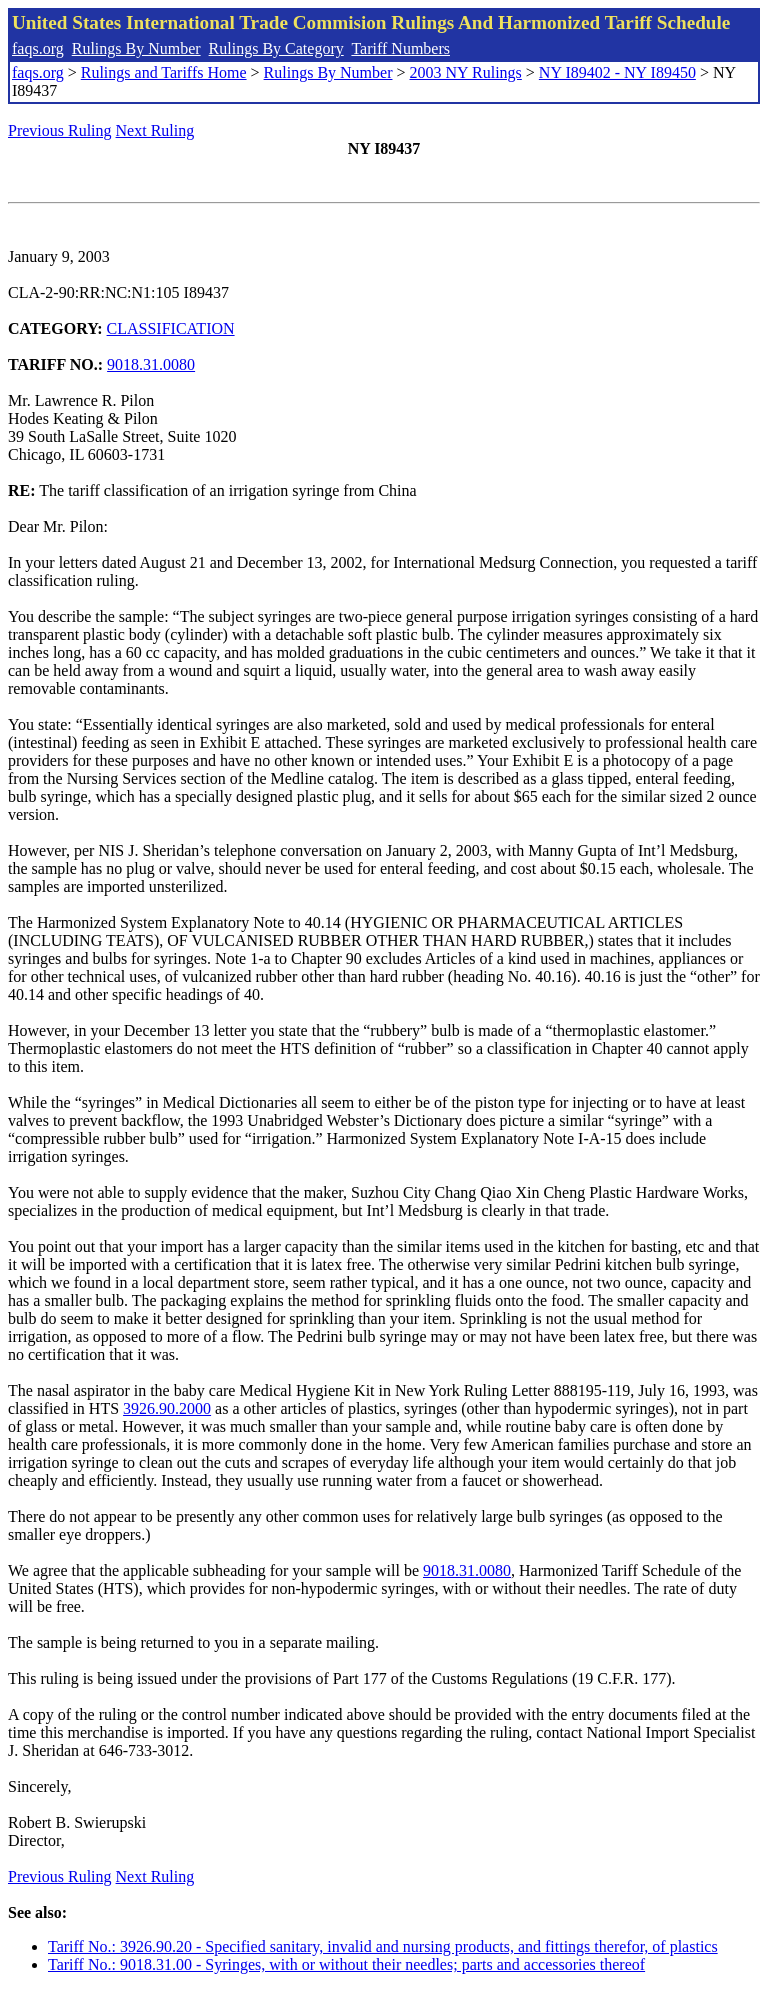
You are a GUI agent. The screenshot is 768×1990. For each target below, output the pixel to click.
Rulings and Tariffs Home (164, 72)
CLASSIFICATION (171, 328)
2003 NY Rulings (466, 72)
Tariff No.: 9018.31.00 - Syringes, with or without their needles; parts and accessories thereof (346, 1964)
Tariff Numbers (400, 48)
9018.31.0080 (151, 364)
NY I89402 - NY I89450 (617, 72)
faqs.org (38, 48)
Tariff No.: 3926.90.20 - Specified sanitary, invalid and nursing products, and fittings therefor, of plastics (383, 1946)
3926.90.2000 (167, 1408)
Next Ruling (155, 130)
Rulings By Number (136, 48)
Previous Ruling (60, 130)
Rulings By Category (276, 48)
